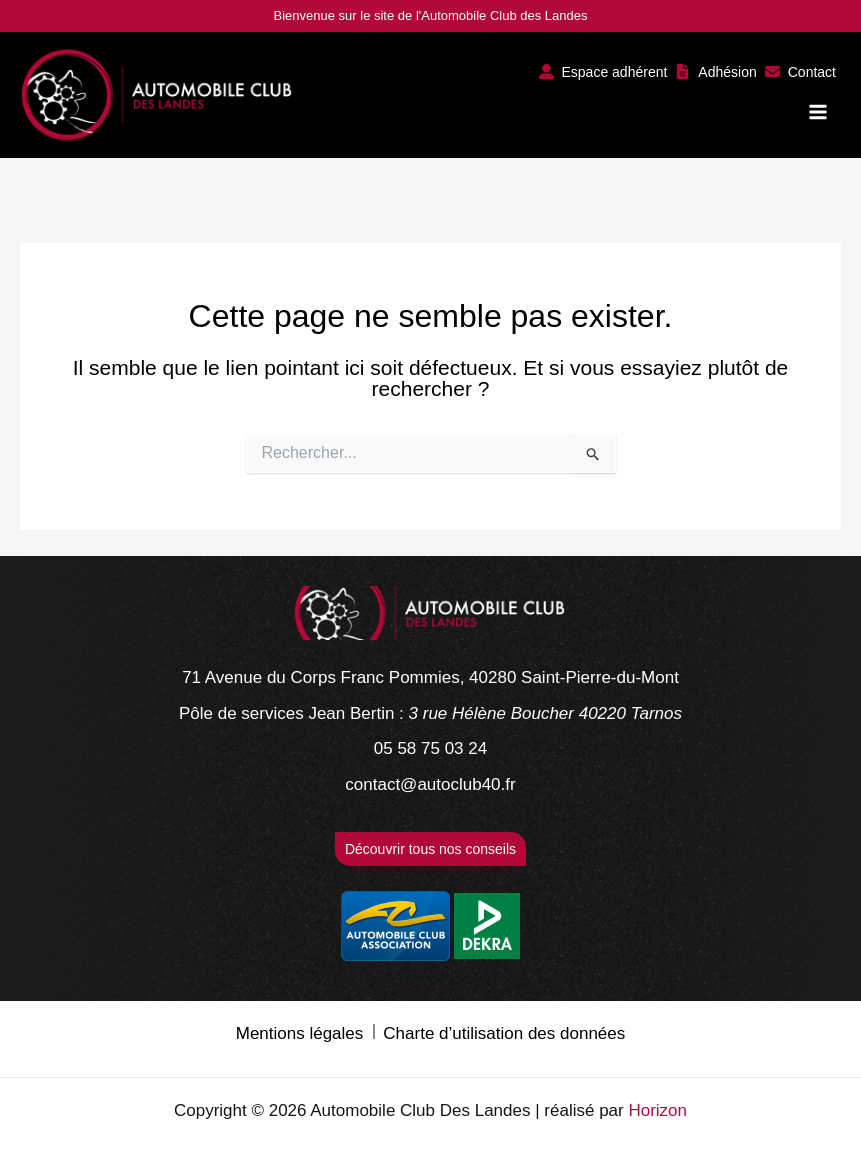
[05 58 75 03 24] (430, 749)
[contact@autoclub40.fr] (430, 785)
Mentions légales (300, 1033)
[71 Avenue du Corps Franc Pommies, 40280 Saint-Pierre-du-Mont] (430, 678)
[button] (603, 71)
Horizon (657, 1110)
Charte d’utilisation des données (504, 1033)
